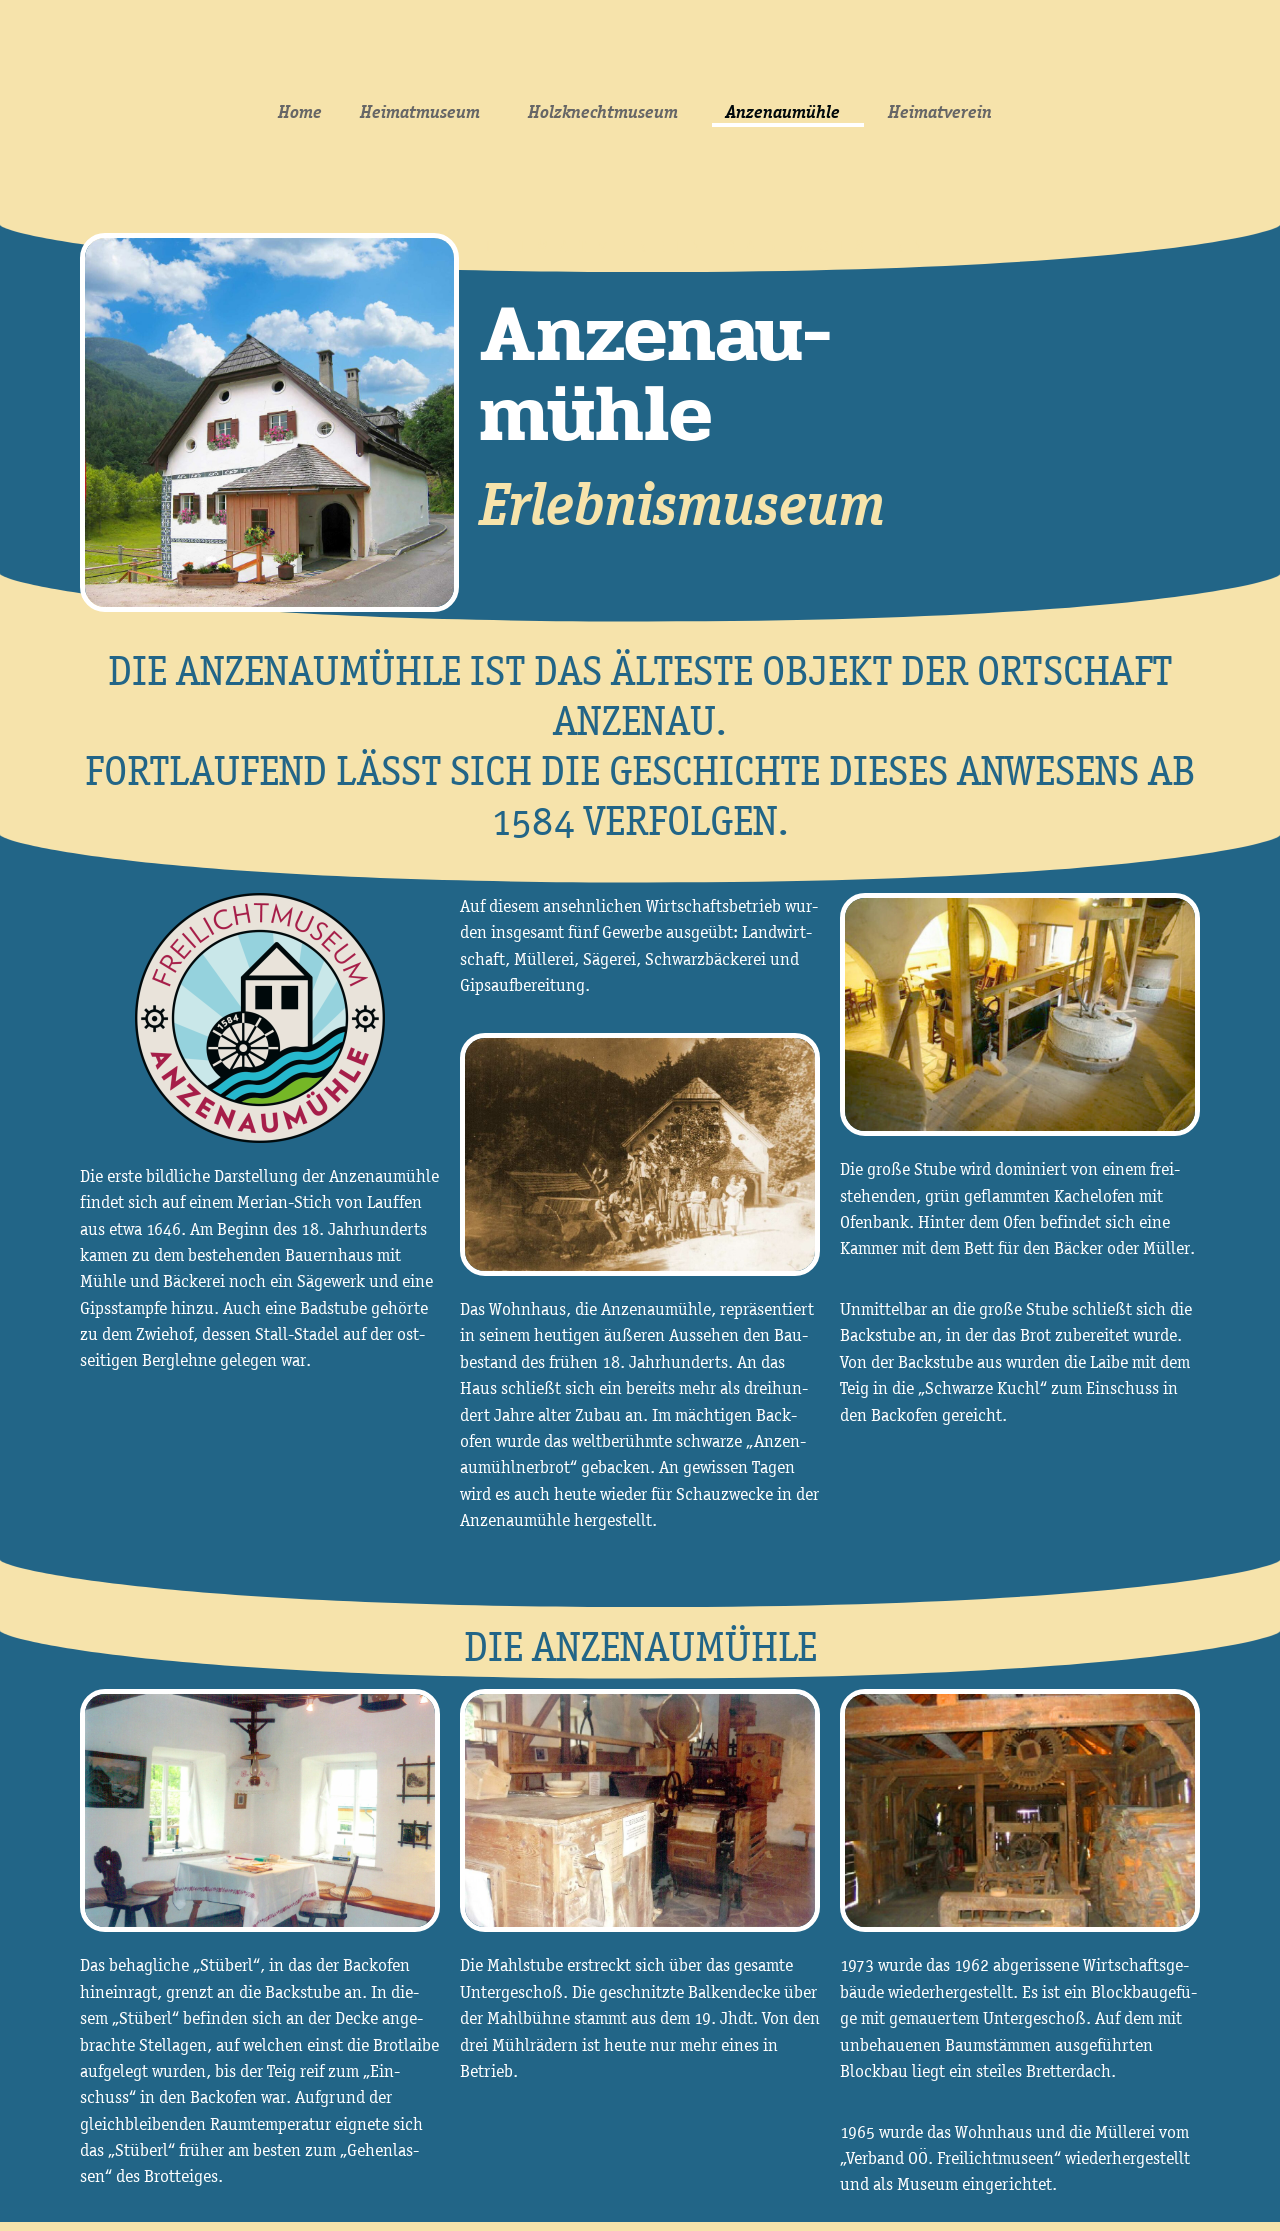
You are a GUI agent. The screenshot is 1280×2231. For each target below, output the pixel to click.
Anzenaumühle (788, 112)
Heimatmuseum (425, 112)
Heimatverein (945, 112)
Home (300, 112)
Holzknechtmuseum (608, 112)
